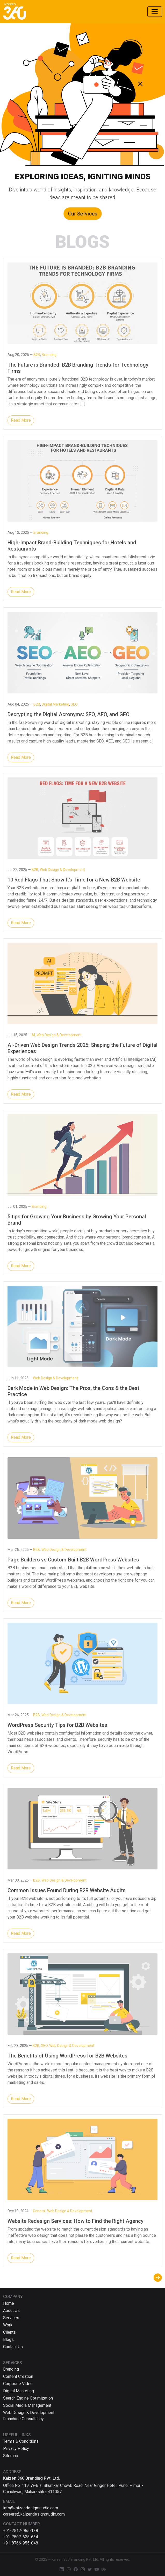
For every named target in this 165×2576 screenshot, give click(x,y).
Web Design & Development (28, 2412)
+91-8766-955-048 (20, 2543)
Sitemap (10, 2455)
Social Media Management (27, 2405)
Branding (11, 2369)
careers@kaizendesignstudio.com (34, 2514)
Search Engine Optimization (28, 2398)
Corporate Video (18, 2383)
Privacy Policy (16, 2448)
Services (11, 2317)
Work (7, 2325)
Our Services (82, 213)
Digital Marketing (18, 2390)
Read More (21, 420)
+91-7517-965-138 (20, 2530)
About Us (11, 2310)
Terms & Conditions (21, 2441)
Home (8, 2303)
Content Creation (18, 2376)
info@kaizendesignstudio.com (30, 2507)
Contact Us (13, 2346)
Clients (9, 2332)
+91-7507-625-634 (20, 2536)
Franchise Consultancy (23, 2418)
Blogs (8, 2339)
